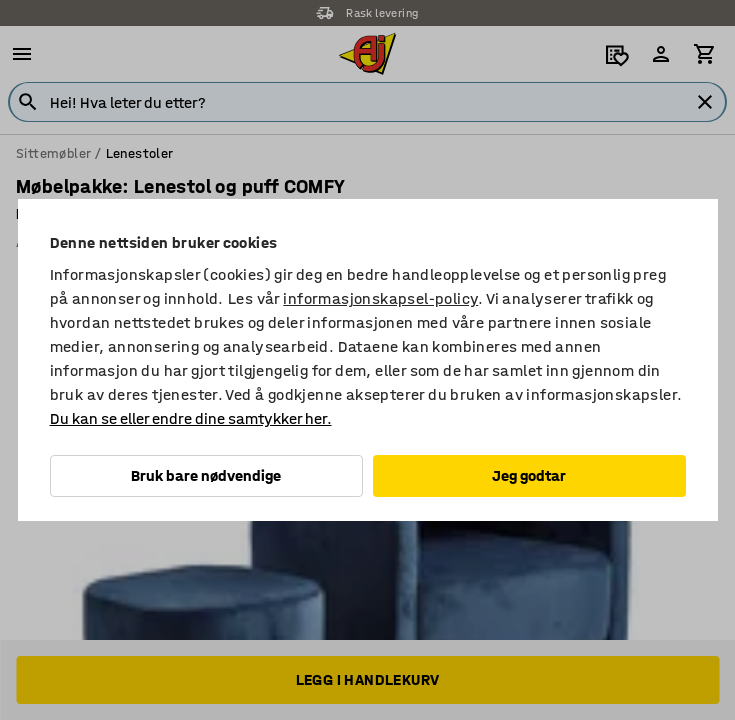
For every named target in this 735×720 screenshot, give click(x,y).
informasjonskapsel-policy (380, 298)
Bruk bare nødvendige (206, 475)
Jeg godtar (529, 475)
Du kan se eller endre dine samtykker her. (191, 418)
